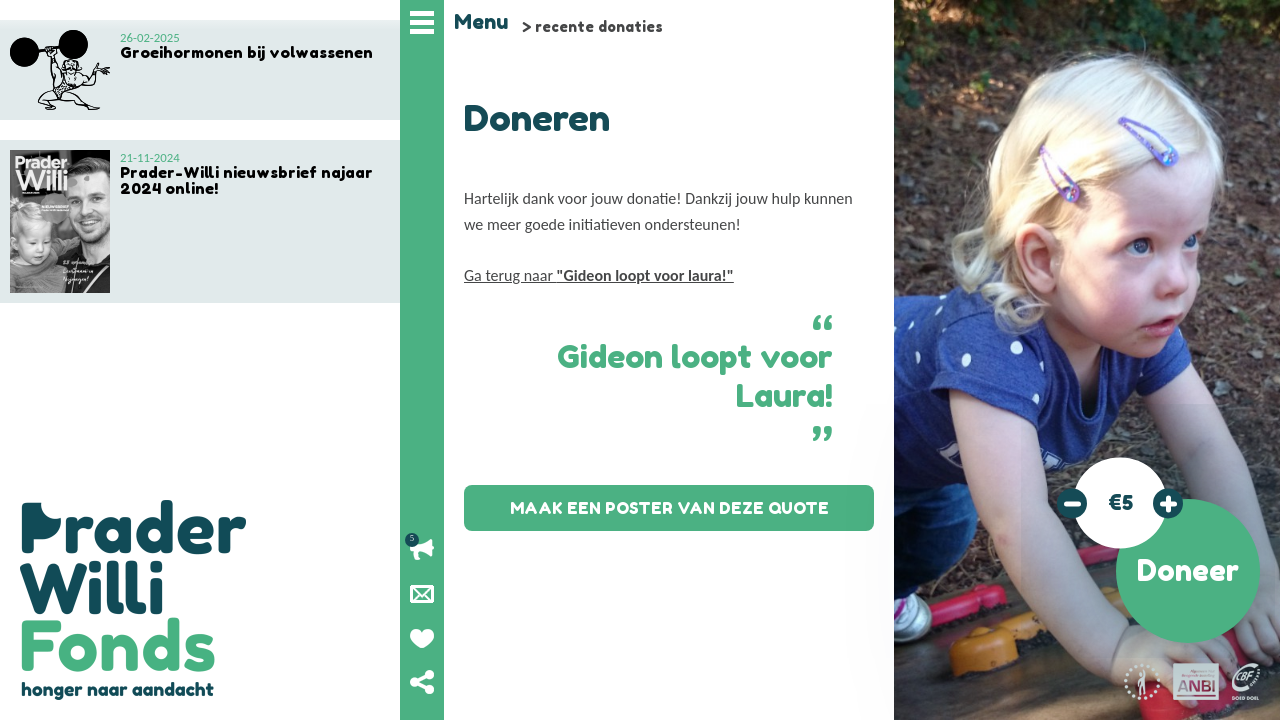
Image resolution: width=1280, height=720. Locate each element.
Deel (422, 682)
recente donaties (599, 26)
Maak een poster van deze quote (669, 508)
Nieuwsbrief (422, 594)
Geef (422, 638)
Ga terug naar (599, 275)
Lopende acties (422, 550)
